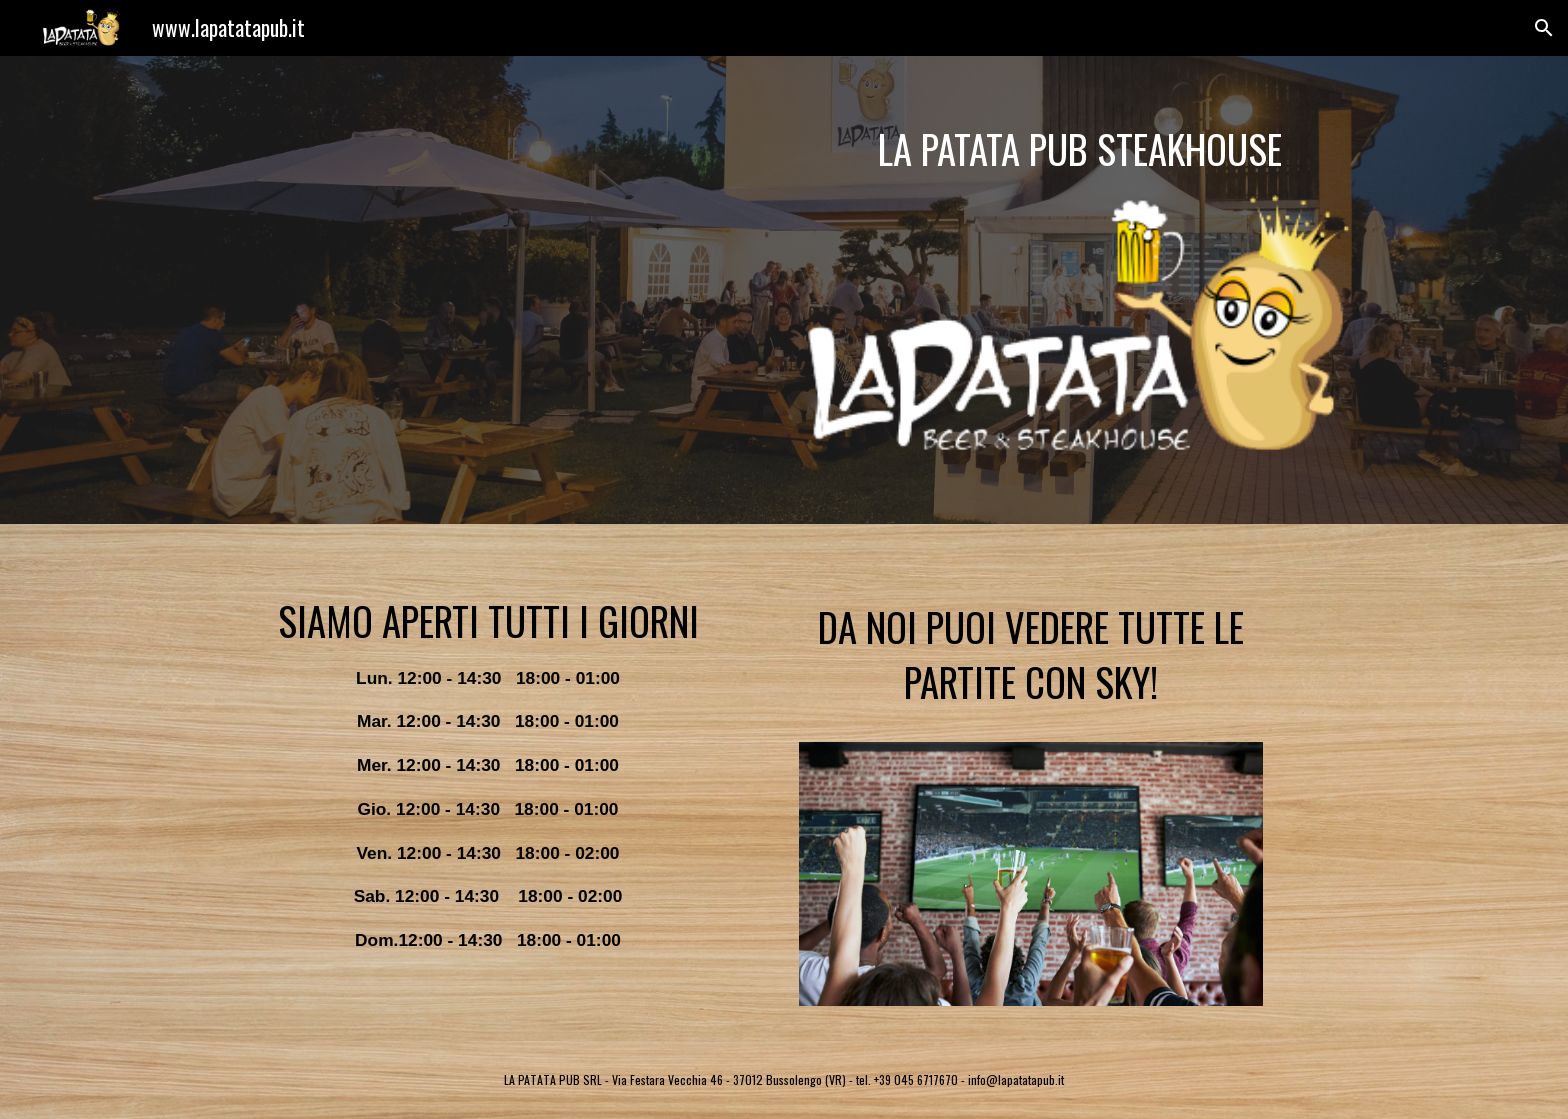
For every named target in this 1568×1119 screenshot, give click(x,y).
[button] (1544, 28)
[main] (1080, 149)
